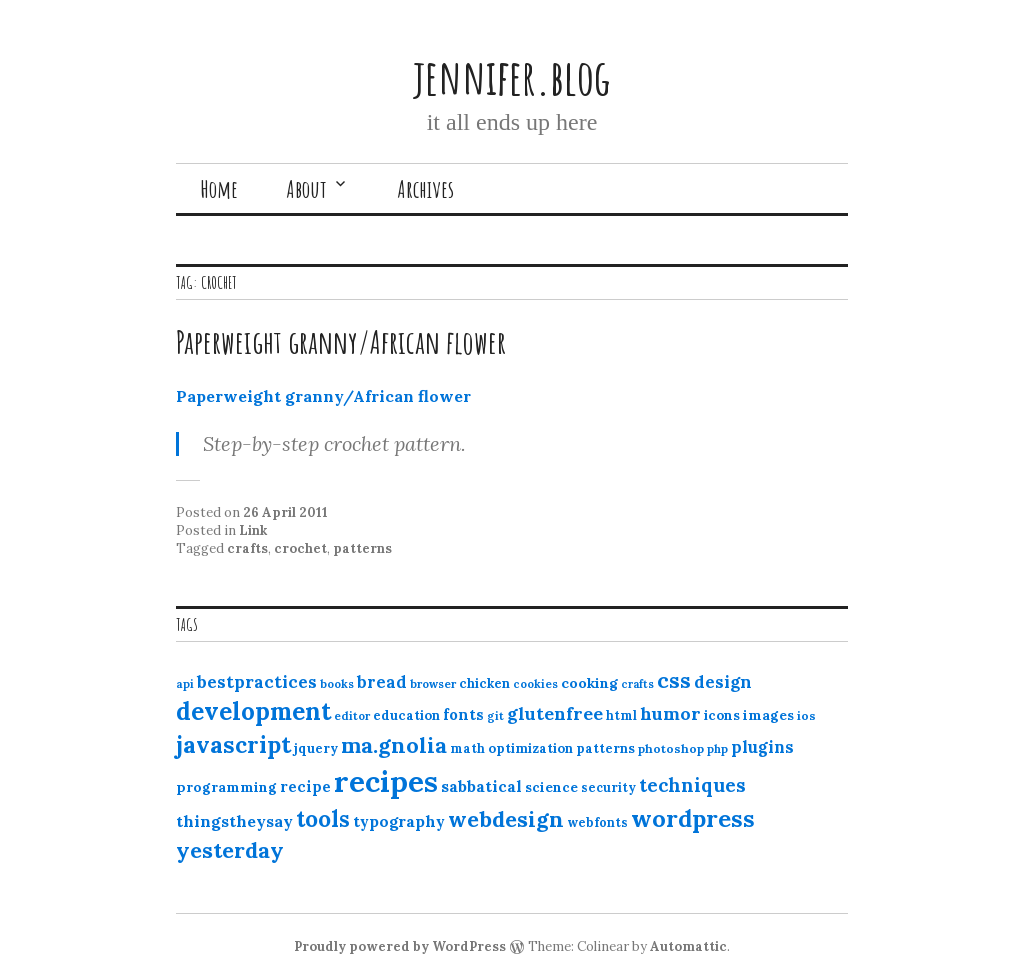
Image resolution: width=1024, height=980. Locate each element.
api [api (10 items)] (185, 684)
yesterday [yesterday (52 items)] (230, 850)
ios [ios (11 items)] (806, 715)
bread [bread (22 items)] (382, 682)
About (306, 189)
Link (253, 530)
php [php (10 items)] (717, 749)
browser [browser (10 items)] (433, 684)
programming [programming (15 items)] (226, 787)
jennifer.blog (512, 76)
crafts (247, 548)
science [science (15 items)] (551, 787)
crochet (300, 548)
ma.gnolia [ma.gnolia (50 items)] (394, 745)
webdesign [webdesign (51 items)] (506, 819)
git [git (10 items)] (495, 716)
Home (219, 189)
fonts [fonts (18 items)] (463, 714)
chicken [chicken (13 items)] (484, 683)
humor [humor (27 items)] (670, 713)
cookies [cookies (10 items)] (535, 684)
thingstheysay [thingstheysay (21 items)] (234, 821)
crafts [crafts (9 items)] (637, 684)
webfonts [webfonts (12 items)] (597, 822)
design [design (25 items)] (723, 682)
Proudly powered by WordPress (400, 946)
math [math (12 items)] (467, 748)
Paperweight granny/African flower (341, 341)
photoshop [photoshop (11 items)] (671, 748)
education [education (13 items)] (406, 715)
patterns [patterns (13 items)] (605, 748)
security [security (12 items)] (608, 787)
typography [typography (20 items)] (399, 821)
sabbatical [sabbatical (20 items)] (481, 786)
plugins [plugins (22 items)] (762, 747)
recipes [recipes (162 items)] (386, 781)
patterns (362, 548)
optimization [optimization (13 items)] (530, 748)
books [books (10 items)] (337, 684)
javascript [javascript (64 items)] (233, 744)
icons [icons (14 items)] (722, 715)
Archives (425, 189)
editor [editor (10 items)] (352, 716)
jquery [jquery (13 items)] (316, 748)
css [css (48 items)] (674, 680)
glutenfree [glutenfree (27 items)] (555, 713)
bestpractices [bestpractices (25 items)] (257, 682)
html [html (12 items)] (621, 715)
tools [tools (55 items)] (323, 819)
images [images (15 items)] (768, 715)
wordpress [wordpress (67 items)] (693, 818)
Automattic (688, 946)
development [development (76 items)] (253, 711)
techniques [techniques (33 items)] (692, 785)
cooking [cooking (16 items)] (589, 683)
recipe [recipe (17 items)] (305, 786)
